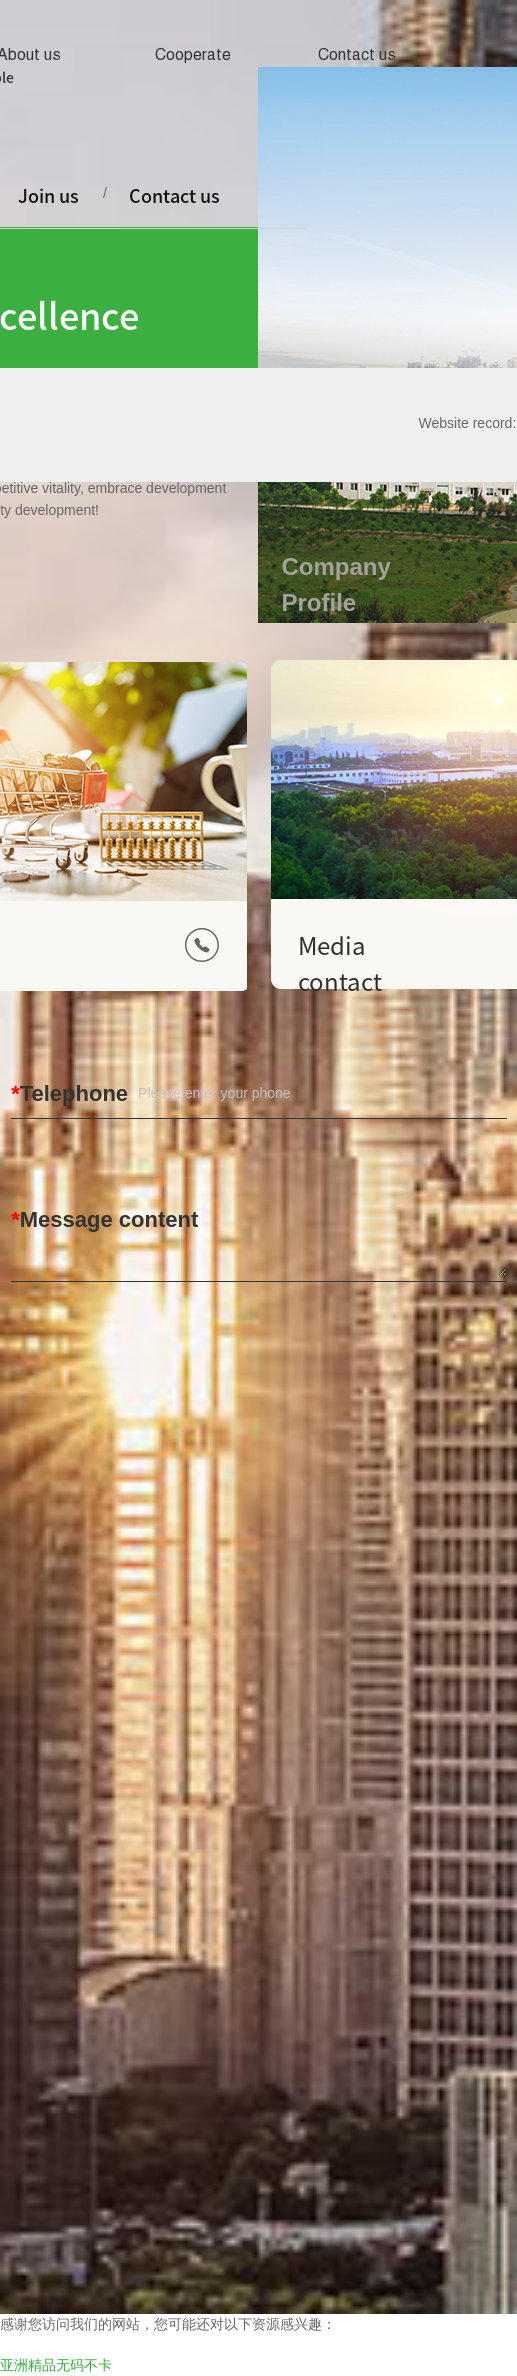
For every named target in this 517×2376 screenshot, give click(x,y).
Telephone (74, 1093)
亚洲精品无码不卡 (56, 2365)
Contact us (357, 55)
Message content (109, 1219)
